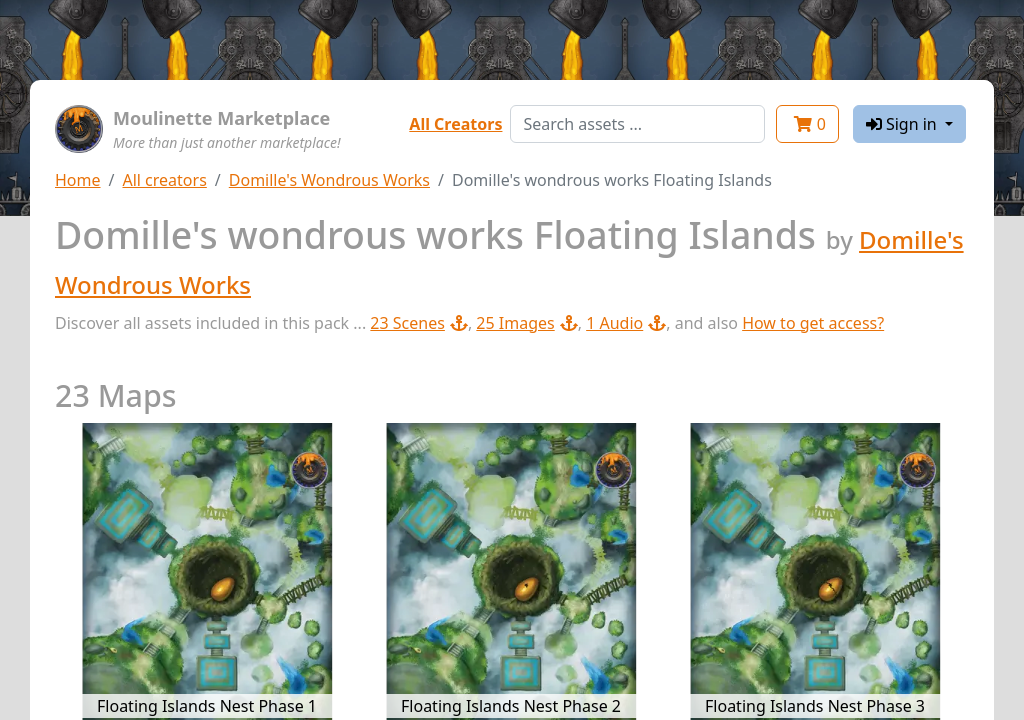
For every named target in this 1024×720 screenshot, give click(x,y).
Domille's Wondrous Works (329, 180)
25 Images (526, 323)
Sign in (903, 124)
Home (78, 180)
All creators (164, 180)
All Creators (455, 124)
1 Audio (626, 323)
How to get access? (813, 323)
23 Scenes (419, 323)
